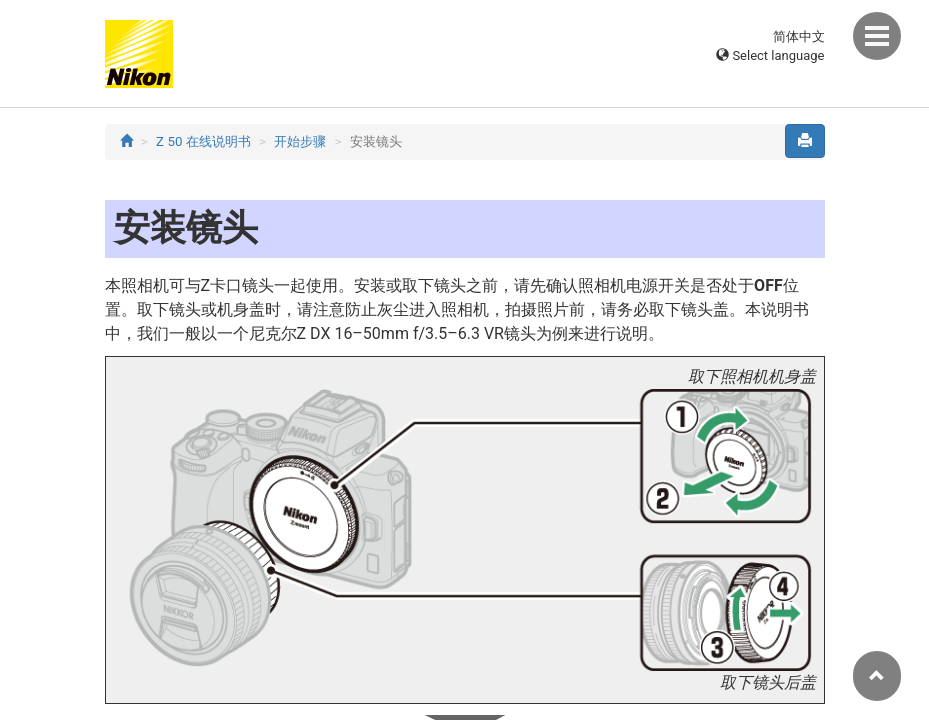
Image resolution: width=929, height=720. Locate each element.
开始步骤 (300, 141)
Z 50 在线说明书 (203, 141)
